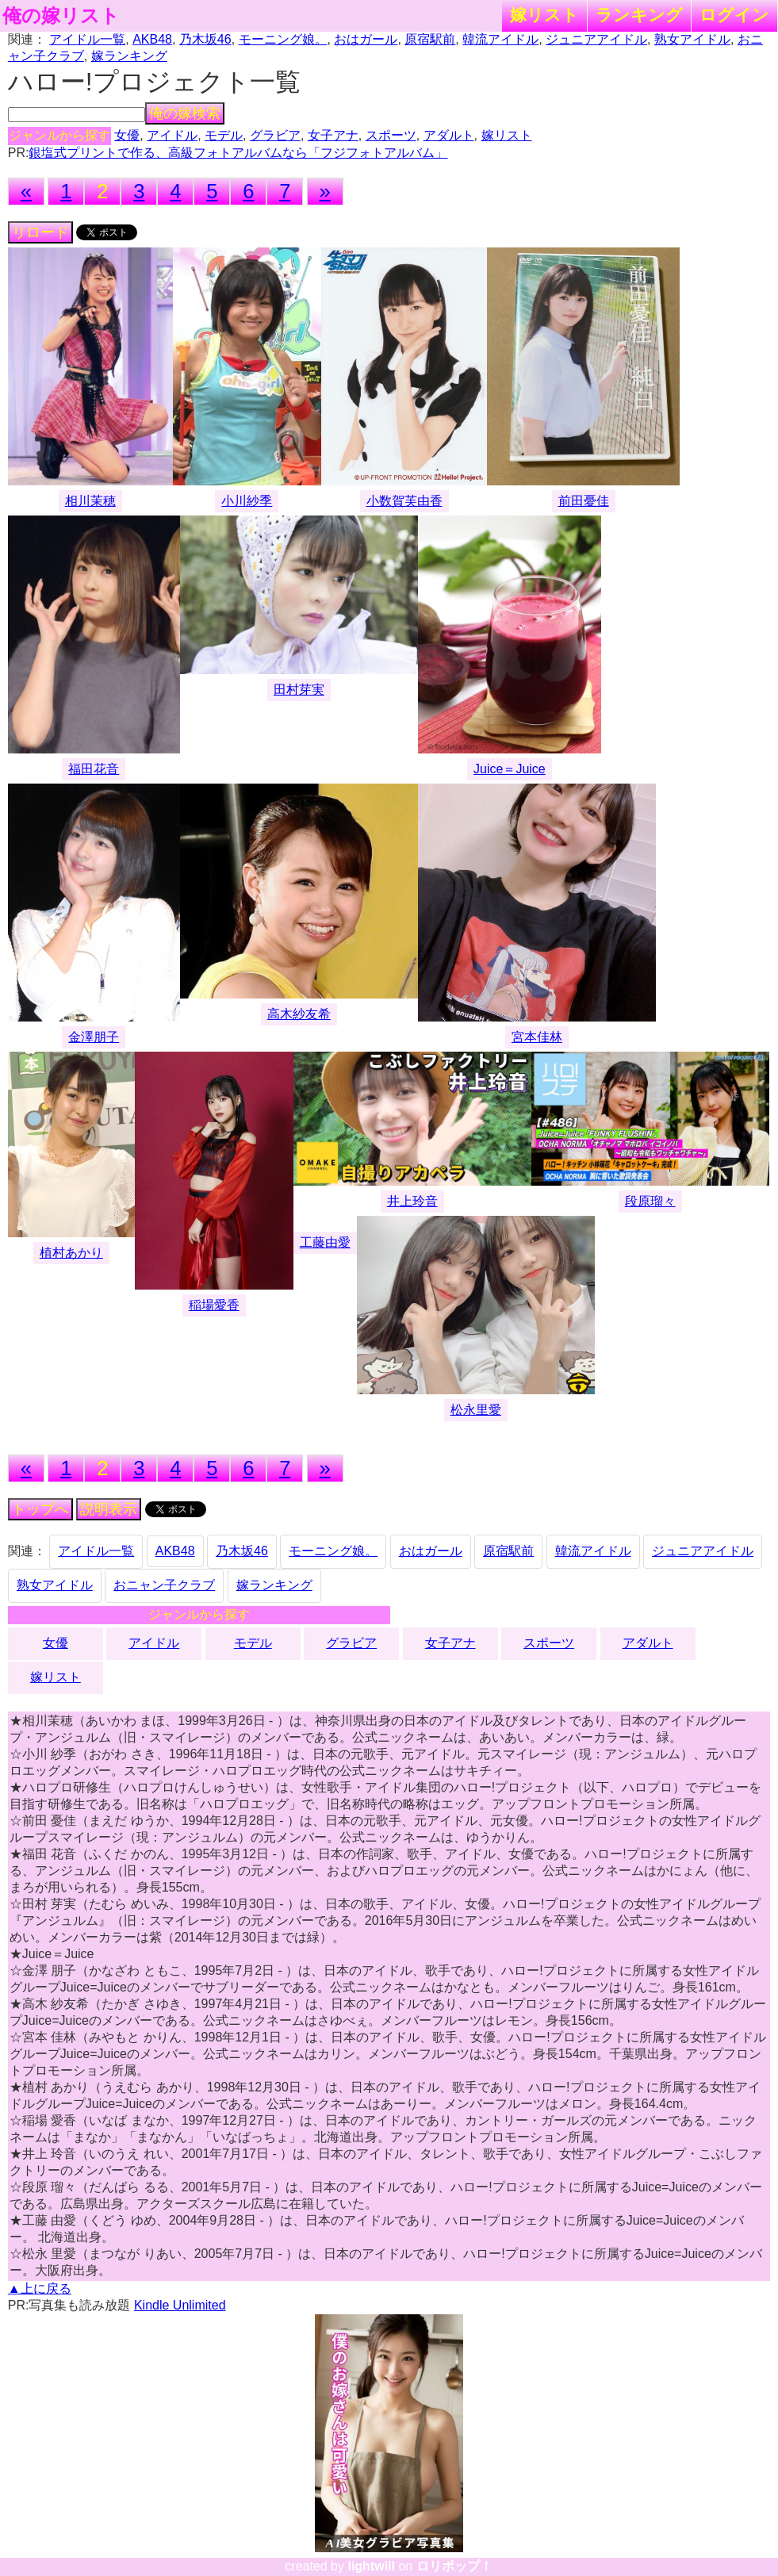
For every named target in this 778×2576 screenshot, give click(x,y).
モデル (224, 135)
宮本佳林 (537, 1037)
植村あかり (71, 1252)
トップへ (40, 1509)
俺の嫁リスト (61, 16)
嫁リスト (544, 15)
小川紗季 (246, 501)
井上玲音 (412, 1201)
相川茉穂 (90, 501)
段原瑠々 (650, 1201)
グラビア (275, 135)
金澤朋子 (93, 1037)
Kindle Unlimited (180, 2305)
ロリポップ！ (454, 2566)
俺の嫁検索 (184, 113)
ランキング (639, 15)
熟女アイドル (692, 39)
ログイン (734, 15)
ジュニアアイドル (596, 39)
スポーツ (391, 135)
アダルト (448, 135)
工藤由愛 (325, 1242)
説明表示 (108, 1509)
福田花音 (93, 769)
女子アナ (333, 135)
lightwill (371, 2566)
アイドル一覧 (87, 39)
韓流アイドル (500, 39)
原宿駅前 (429, 39)
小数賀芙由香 (404, 501)
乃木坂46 (205, 39)
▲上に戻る (39, 2288)
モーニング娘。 (283, 39)
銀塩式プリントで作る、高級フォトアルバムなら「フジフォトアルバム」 (238, 152)
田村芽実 (299, 689)
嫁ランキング (129, 56)
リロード (40, 232)
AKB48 (152, 39)
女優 (127, 135)
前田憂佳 (583, 501)
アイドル (172, 135)
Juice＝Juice (509, 769)
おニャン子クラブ (164, 1585)
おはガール (365, 39)
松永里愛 (475, 1409)
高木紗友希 (299, 1014)
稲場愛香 (214, 1305)
